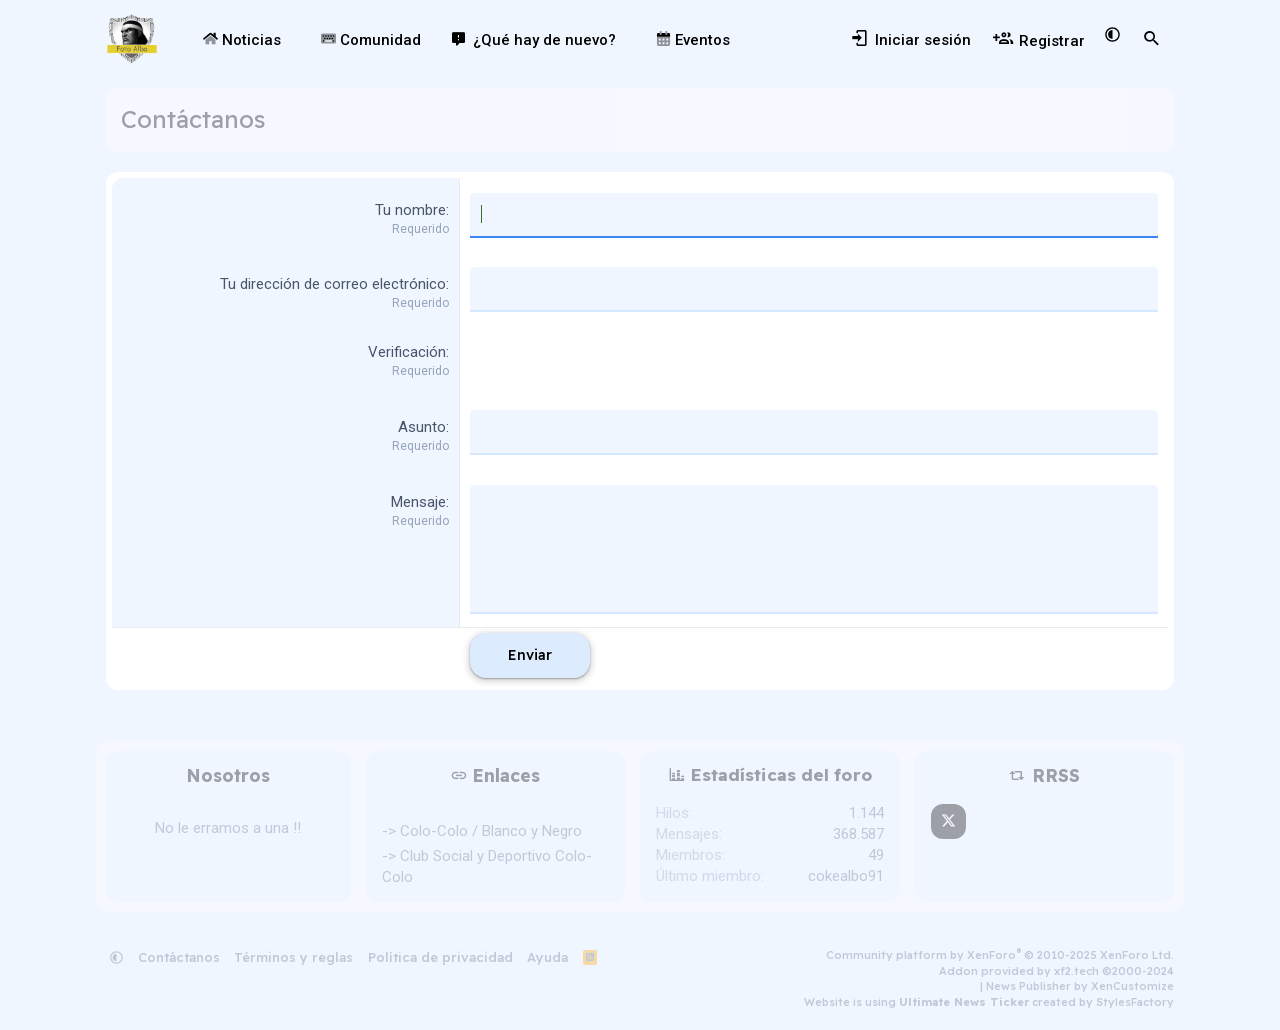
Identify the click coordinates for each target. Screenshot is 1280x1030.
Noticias (242, 40)
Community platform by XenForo (1000, 955)
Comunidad (371, 40)
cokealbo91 (846, 876)
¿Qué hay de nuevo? (544, 40)
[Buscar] (1152, 39)
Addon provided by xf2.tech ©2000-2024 (1056, 971)
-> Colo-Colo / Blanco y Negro (482, 831)
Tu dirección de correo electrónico (333, 284)
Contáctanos (179, 957)
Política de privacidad (440, 957)
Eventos (693, 40)
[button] (294, 40)
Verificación (407, 352)
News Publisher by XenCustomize (1080, 986)
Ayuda (547, 957)
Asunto (422, 427)
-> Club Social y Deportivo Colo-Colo (487, 866)
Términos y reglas (293, 957)
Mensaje (418, 502)
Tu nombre (410, 210)
